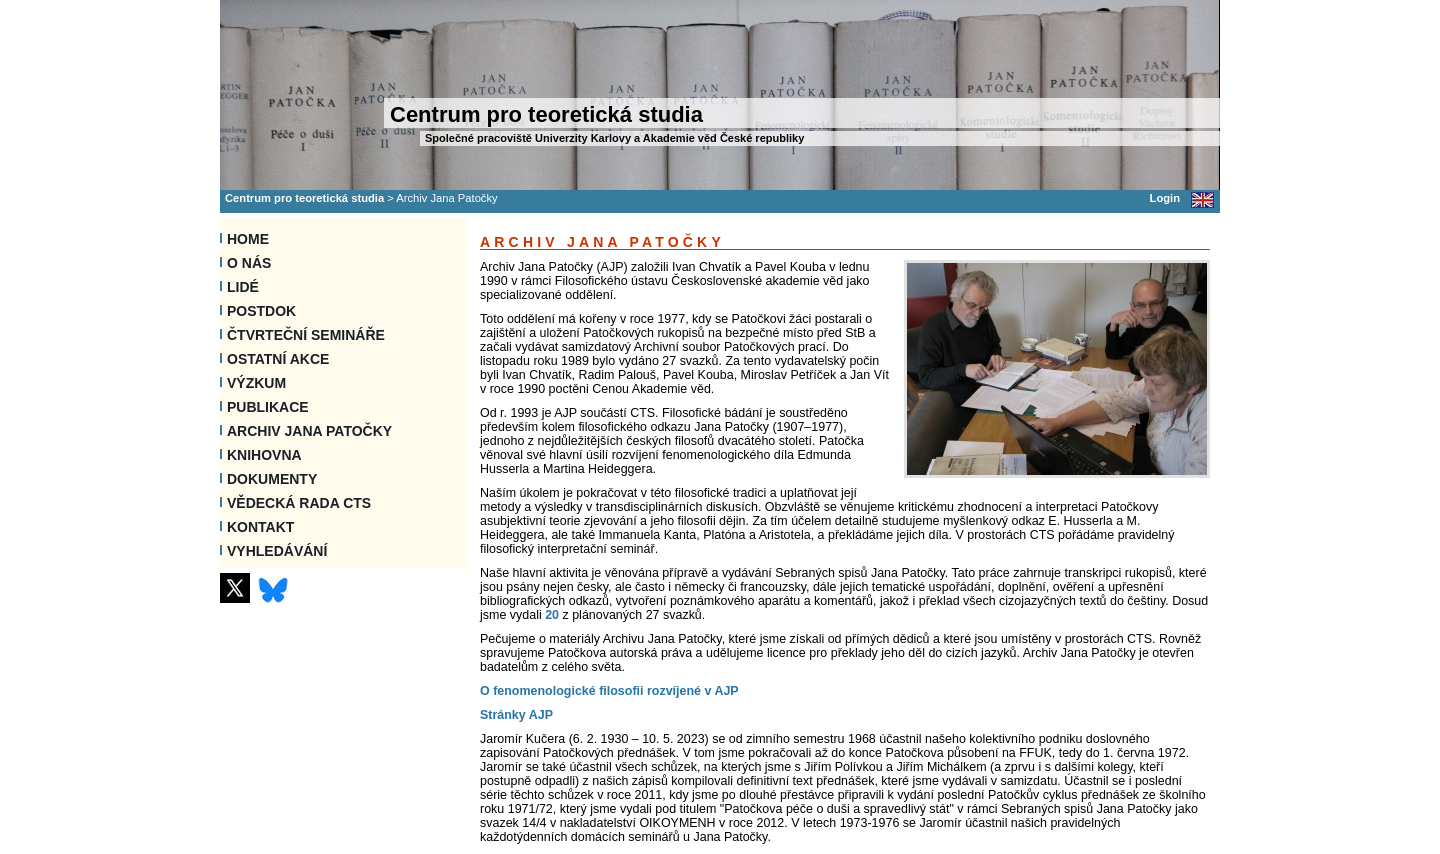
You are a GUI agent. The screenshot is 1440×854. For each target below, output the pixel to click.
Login (1165, 198)
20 (552, 615)
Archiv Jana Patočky (309, 431)
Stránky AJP (516, 715)
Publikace (268, 407)
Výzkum (256, 383)
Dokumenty (272, 479)
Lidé (243, 287)
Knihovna (264, 455)
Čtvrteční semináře (306, 335)
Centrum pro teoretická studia (304, 198)
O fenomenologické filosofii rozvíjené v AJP (609, 691)
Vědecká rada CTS (299, 503)
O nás (249, 263)
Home (248, 239)
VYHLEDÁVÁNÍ (277, 551)
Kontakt (260, 527)
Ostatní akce (278, 359)
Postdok (261, 311)
